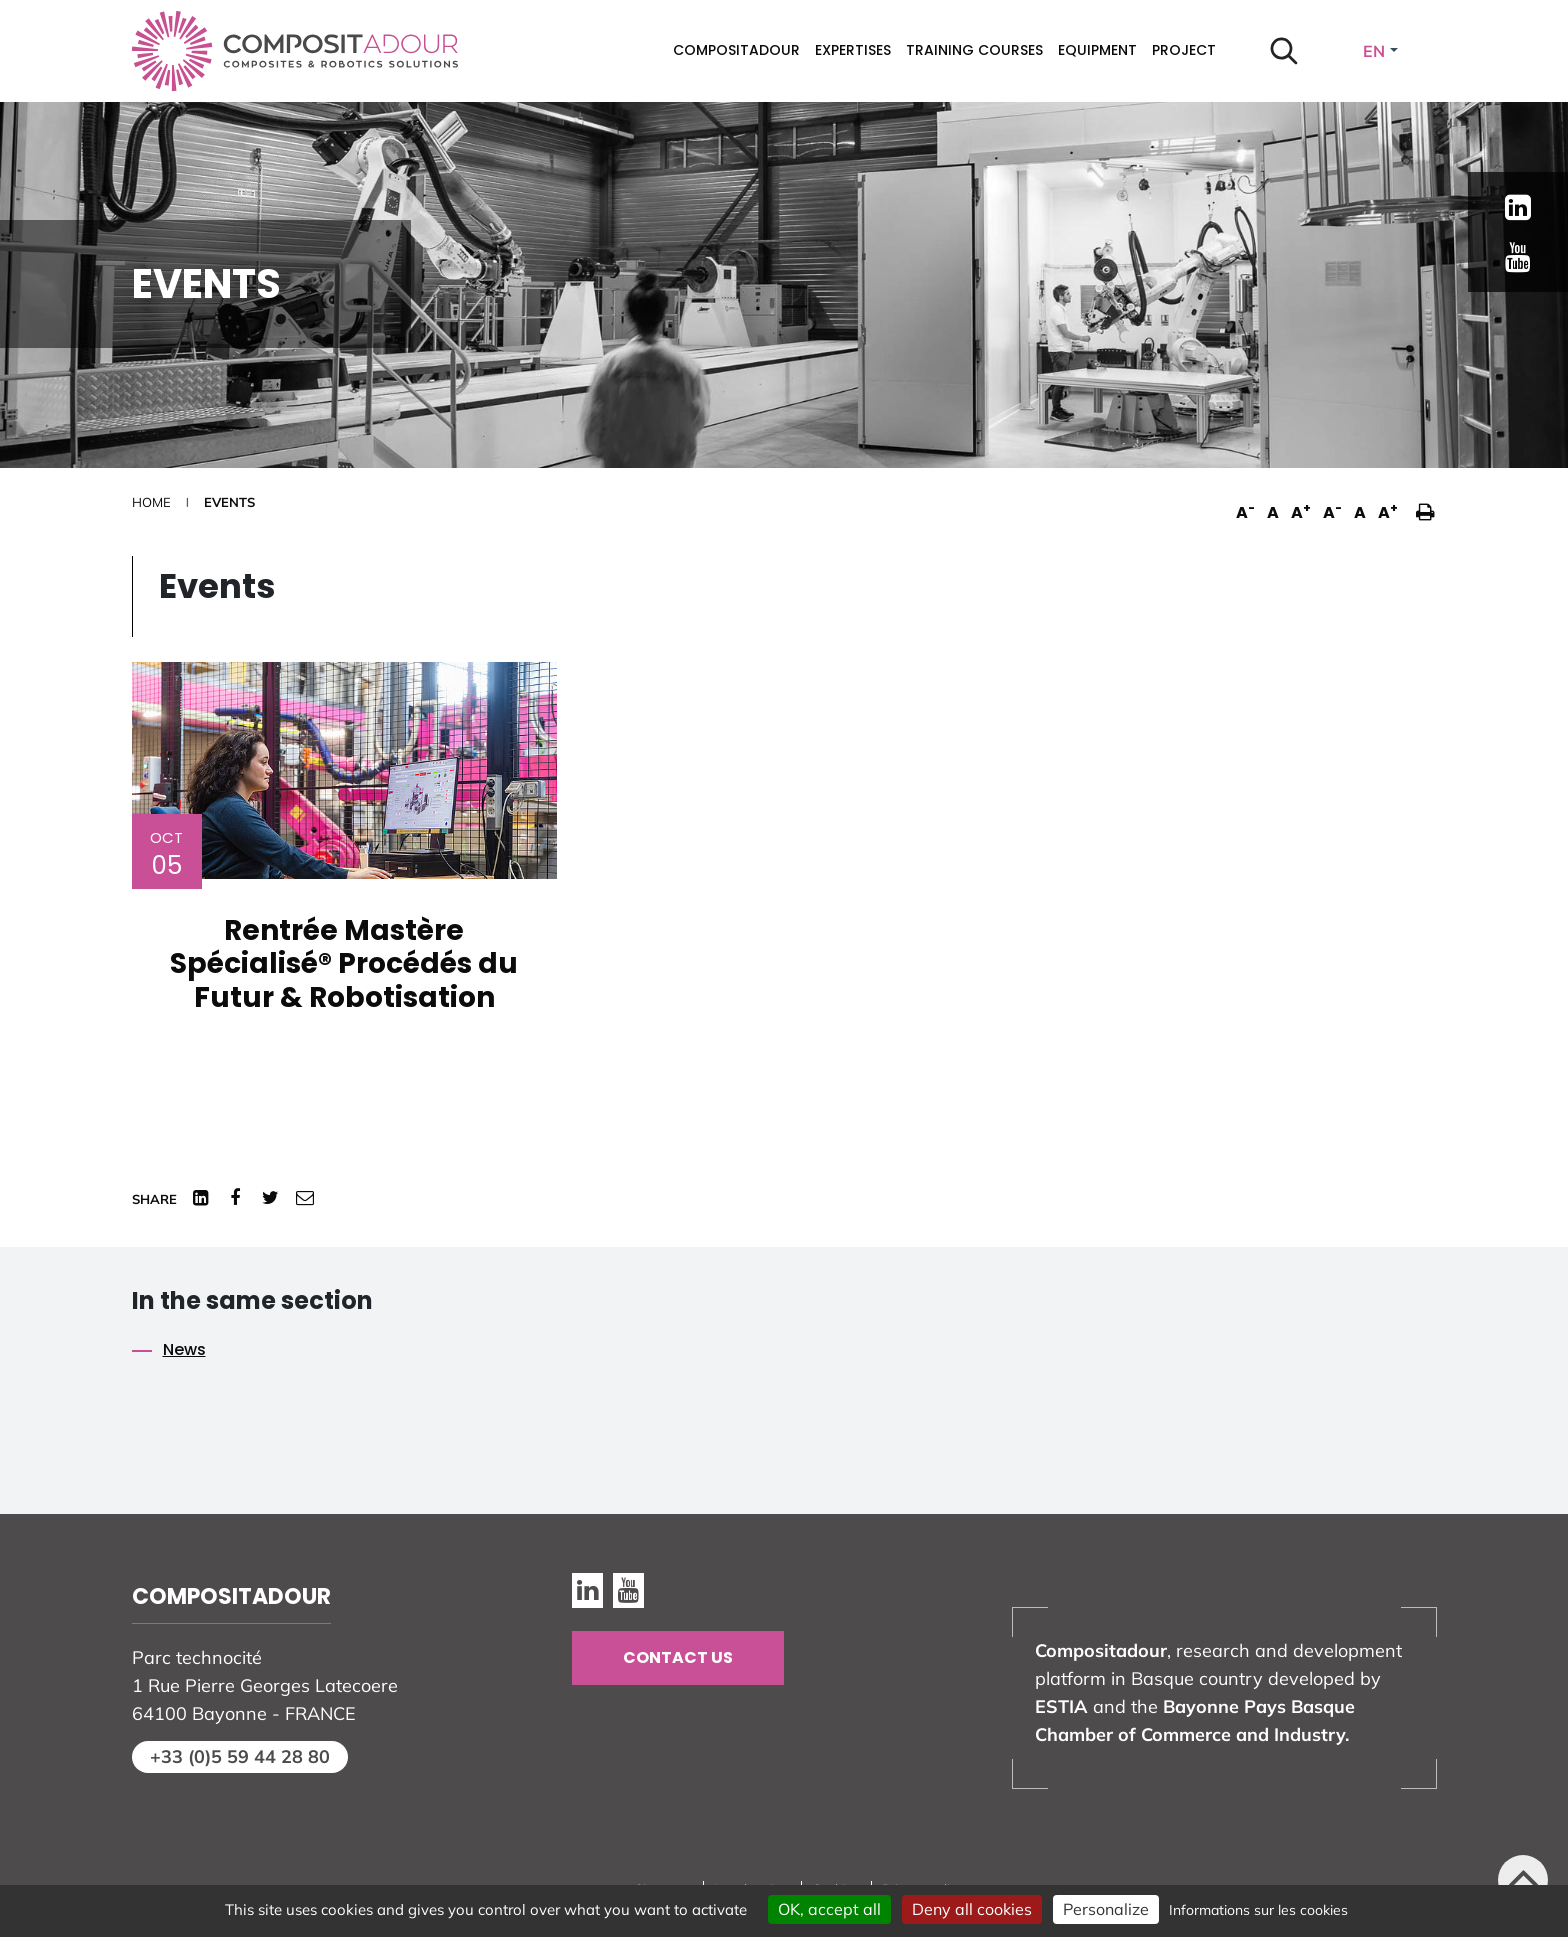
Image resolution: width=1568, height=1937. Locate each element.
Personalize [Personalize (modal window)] (1106, 1909)
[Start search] (1284, 51)
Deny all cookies (972, 1909)
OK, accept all (829, 1909)
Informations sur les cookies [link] (1258, 1910)
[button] (1420, 502)
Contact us (678, 1657)
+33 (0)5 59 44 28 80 (240, 1756)
